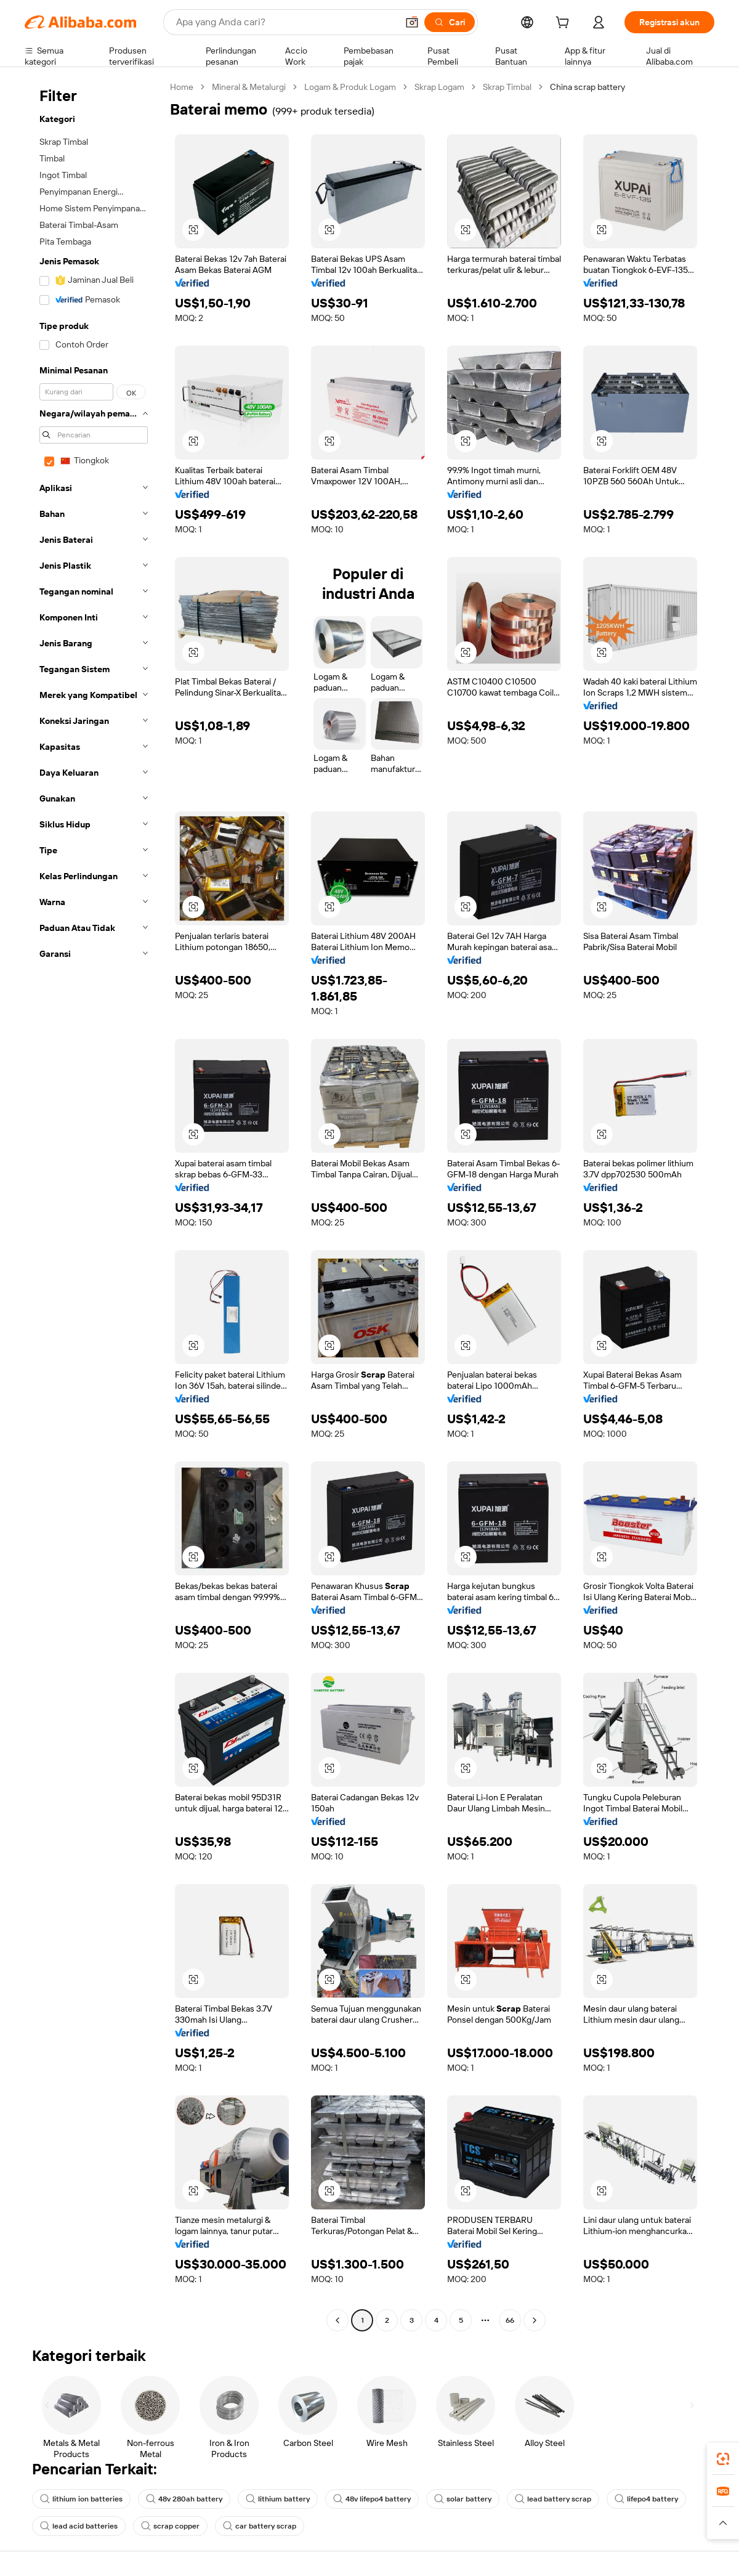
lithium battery (278, 2499)
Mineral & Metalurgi (249, 87)
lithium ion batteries (81, 2499)
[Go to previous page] (337, 2320)
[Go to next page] (534, 2320)
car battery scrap (259, 2526)
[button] (412, 22)
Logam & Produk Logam (350, 87)
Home (181, 87)
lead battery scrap (553, 2499)
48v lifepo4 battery (372, 2499)
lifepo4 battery (646, 2499)
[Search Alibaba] (285, 22)
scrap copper (170, 2526)
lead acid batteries (79, 2526)
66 (510, 2320)
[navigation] (93, 1205)
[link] (723, 2459)
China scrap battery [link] (587, 87)
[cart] (564, 24)
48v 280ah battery (184, 2499)
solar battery (462, 2499)
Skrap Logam (439, 87)
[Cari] (449, 22)
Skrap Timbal (507, 87)
